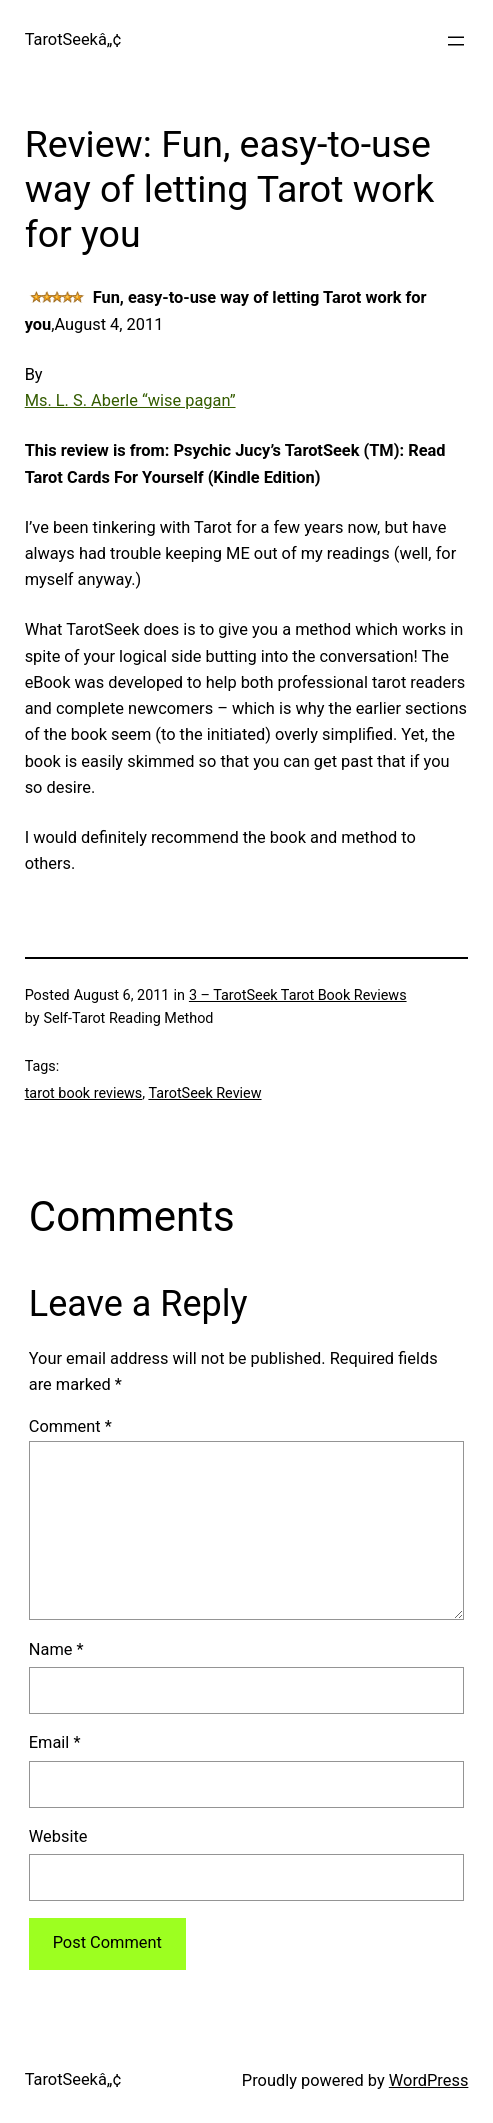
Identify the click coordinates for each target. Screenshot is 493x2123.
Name (56, 1649)
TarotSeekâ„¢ (73, 39)
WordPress (429, 2080)
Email (55, 1742)
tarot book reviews (84, 1093)
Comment (70, 1426)
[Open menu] (456, 41)
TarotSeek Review (204, 1093)
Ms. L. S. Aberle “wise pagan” (130, 400)
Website (58, 1836)
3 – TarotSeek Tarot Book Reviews (298, 995)
